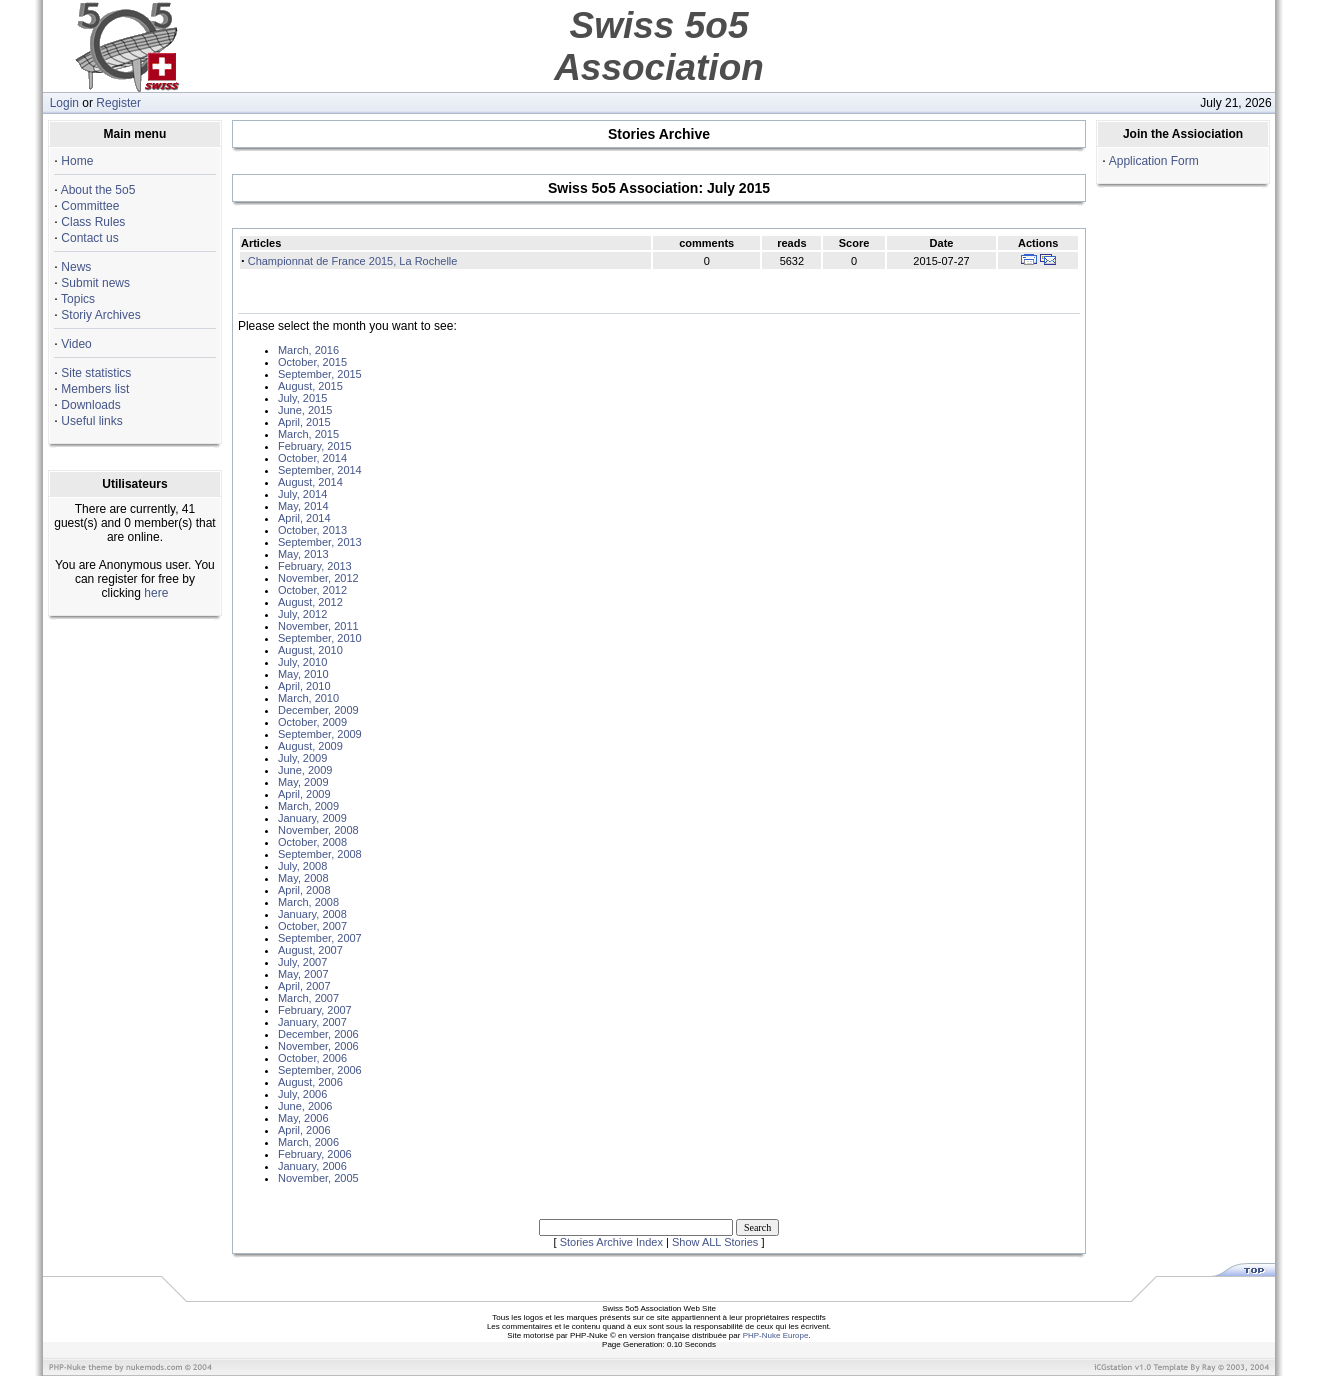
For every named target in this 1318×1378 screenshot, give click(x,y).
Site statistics (96, 373)
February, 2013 (315, 566)
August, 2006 (310, 1082)
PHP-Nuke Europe (776, 1335)
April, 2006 (304, 1130)
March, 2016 (308, 350)
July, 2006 (302, 1094)
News (76, 267)
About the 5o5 (98, 190)
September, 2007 (320, 938)
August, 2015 (310, 386)
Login (64, 103)
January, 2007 (312, 1022)
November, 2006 (318, 1046)
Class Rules (93, 222)
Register (118, 103)
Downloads (90, 405)
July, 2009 (302, 758)
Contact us (89, 238)
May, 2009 (303, 782)
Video (76, 344)
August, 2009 (310, 746)
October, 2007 (312, 926)
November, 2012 (318, 578)
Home (77, 161)
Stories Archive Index (611, 1242)
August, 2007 (310, 950)
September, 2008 (320, 854)
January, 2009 (312, 818)
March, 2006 (308, 1142)
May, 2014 (303, 506)
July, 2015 (302, 398)
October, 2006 (312, 1058)
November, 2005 (318, 1178)
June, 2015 (305, 410)
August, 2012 (310, 602)
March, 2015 (308, 434)
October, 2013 (312, 530)
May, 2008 (303, 878)
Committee (90, 206)
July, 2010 (302, 662)
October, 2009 (312, 722)
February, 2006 (315, 1154)
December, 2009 (318, 710)
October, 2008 (312, 842)
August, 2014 (310, 482)
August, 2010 (310, 650)
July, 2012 (302, 614)
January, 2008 (312, 914)
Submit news (95, 283)
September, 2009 (320, 734)
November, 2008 (318, 830)
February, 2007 (315, 1010)
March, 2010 (308, 698)
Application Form (1154, 161)
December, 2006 (318, 1034)
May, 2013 (303, 554)
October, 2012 (312, 590)
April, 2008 (304, 890)
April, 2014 (304, 518)
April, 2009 (304, 794)
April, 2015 (304, 422)
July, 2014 (302, 494)
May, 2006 (303, 1118)
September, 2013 (320, 542)
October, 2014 (312, 458)
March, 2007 (308, 998)
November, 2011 (318, 626)
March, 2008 (308, 902)
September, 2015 (320, 374)
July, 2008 (302, 866)
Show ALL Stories (715, 1242)
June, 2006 (305, 1106)
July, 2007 (302, 962)
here (156, 593)
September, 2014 (320, 470)
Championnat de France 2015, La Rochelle (353, 261)
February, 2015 (315, 446)
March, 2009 (308, 806)
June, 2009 (305, 770)
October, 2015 (312, 362)
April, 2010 (304, 686)
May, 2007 (303, 974)
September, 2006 (320, 1070)
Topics (78, 299)
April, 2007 (304, 986)
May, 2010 (303, 674)
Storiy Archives (100, 315)
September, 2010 (320, 638)
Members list (95, 389)
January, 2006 (312, 1166)
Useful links (91, 421)
